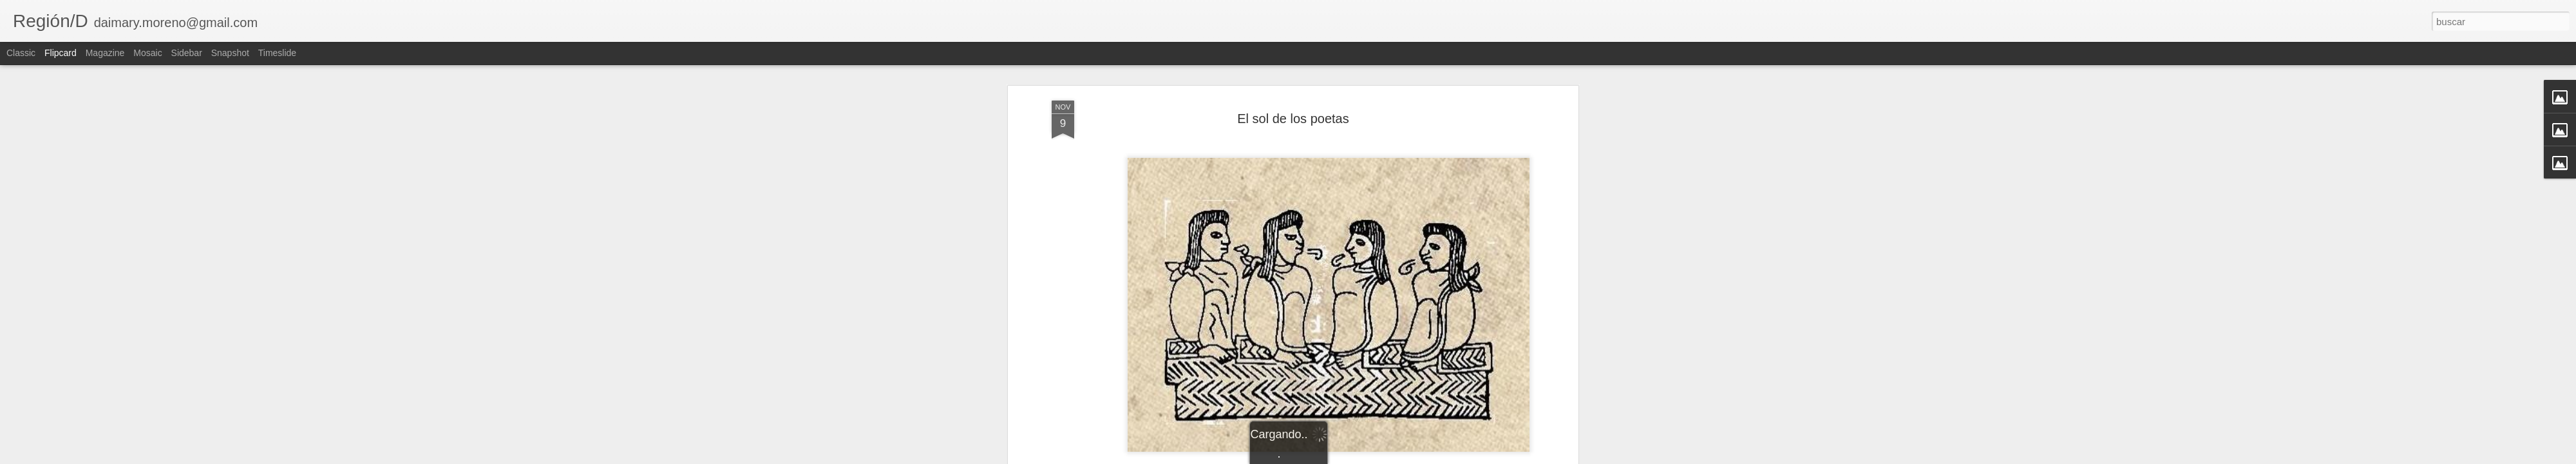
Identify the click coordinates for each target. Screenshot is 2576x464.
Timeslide (277, 53)
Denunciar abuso (1381, 457)
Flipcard (60, 53)
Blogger (1338, 457)
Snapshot (230, 53)
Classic (20, 53)
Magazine (105, 53)
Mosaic (147, 53)
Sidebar (186, 53)
